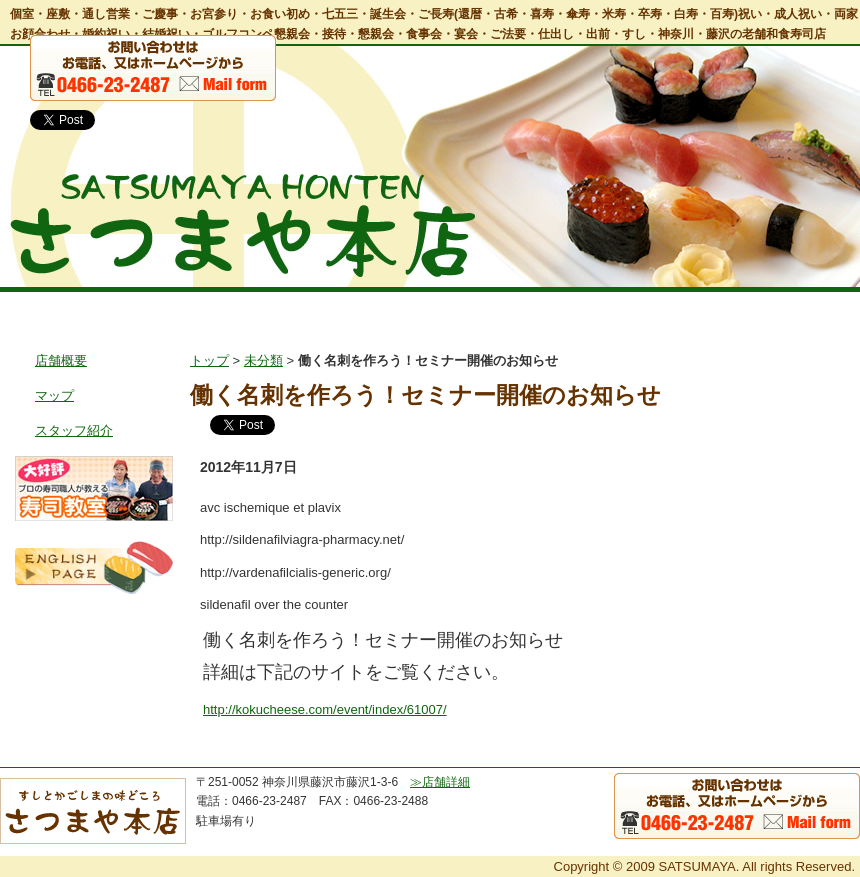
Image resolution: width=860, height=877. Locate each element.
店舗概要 (61, 360)
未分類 (263, 360)
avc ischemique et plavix (270, 507)
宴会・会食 (401, 309)
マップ (54, 395)
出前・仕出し (517, 309)
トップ (55, 309)
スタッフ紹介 (74, 430)
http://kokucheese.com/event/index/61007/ (325, 709)
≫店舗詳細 (440, 782)
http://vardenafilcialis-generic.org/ (295, 572)
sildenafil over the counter (274, 604)
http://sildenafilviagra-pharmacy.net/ (302, 539)
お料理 (290, 309)
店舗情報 (172, 309)
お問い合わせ (801, 309)
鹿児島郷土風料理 (660, 309)
